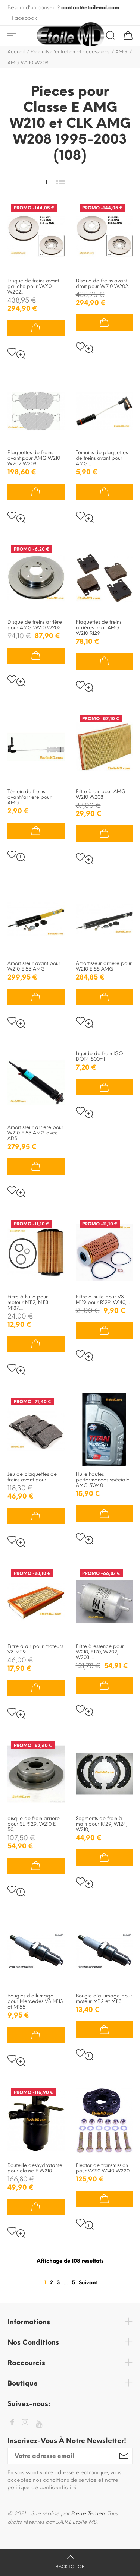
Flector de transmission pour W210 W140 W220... (104, 2168)
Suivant (88, 2282)
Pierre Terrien (88, 2513)
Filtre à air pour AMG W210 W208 (100, 794)
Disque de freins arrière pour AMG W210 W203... (35, 624)
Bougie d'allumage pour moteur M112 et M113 (104, 1998)
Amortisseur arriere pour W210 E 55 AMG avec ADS (35, 1132)
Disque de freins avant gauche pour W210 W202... (33, 286)
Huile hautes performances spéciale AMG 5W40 (103, 1479)
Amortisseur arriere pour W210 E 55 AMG (104, 966)
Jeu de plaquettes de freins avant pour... (32, 1476)
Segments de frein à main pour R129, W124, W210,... (101, 1824)
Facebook (24, 18)
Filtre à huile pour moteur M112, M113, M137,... (28, 1302)
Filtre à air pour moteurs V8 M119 (35, 1649)
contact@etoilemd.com (90, 7)
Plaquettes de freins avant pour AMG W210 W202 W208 (33, 458)
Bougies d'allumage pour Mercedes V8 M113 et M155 (35, 2001)
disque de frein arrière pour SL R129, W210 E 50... (33, 1824)
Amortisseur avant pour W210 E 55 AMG (33, 966)
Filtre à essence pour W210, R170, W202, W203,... (100, 1651)
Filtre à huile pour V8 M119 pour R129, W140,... (103, 1299)
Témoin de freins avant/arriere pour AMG (29, 797)
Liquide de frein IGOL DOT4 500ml (100, 1056)
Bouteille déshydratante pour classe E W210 (34, 2168)
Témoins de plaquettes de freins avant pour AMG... (102, 458)
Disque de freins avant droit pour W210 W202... (103, 283)
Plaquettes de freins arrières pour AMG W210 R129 (98, 627)
